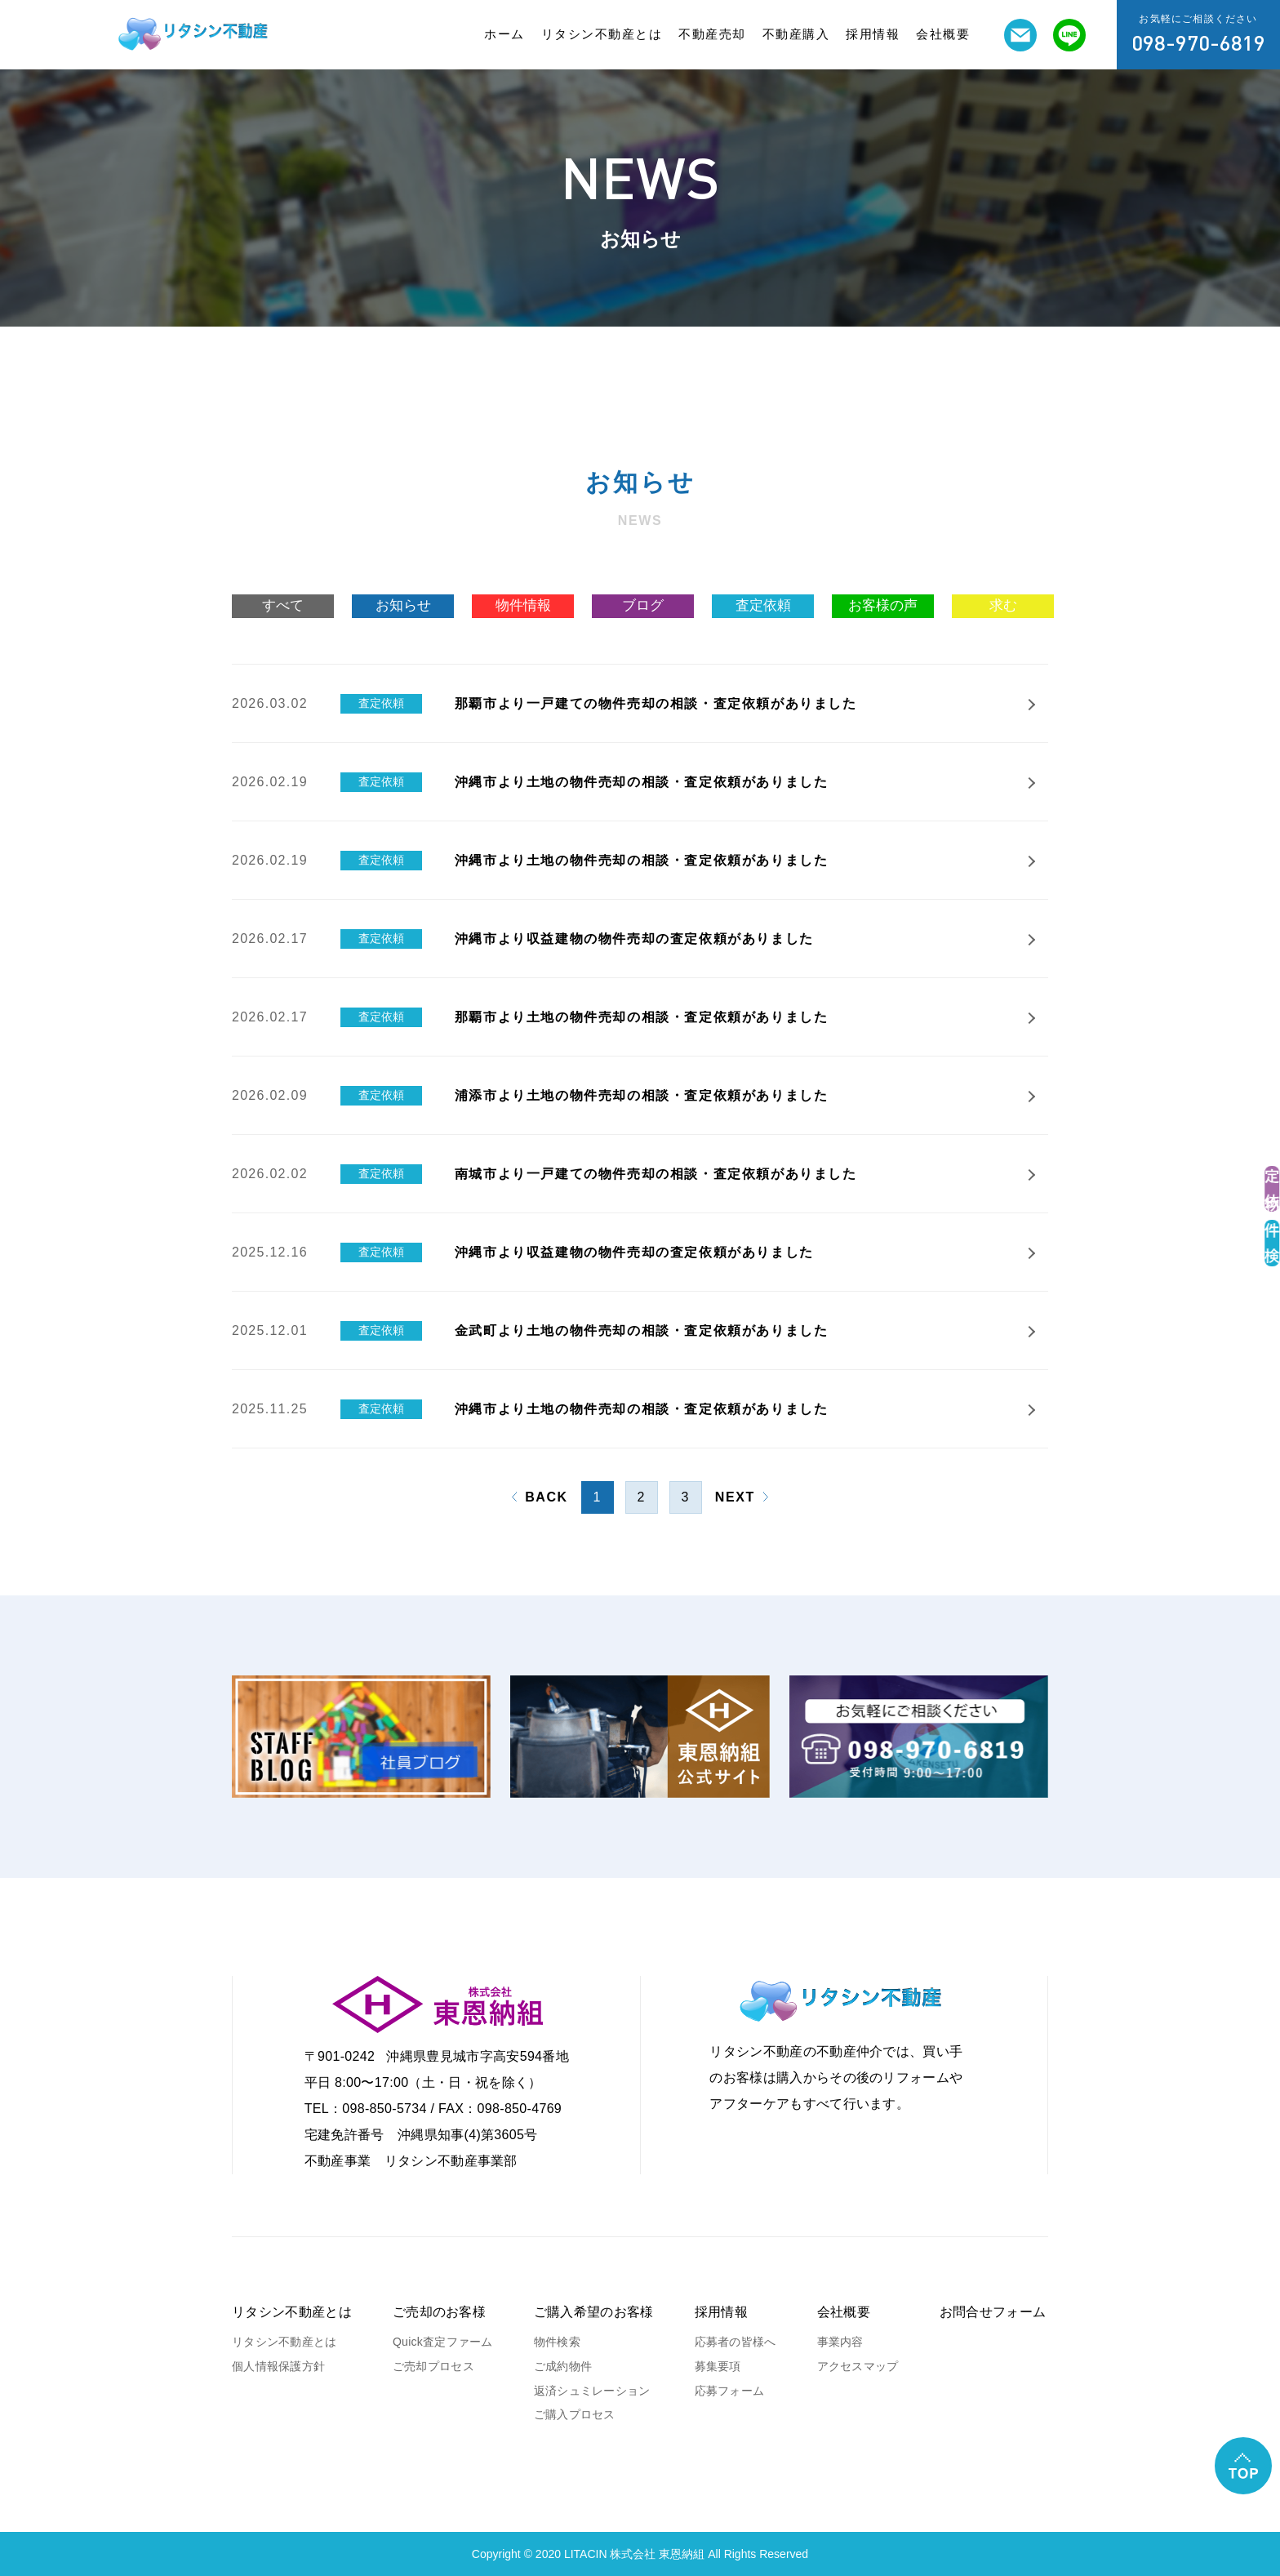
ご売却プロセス (433, 2366)
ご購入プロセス (575, 2414)
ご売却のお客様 (439, 2312)
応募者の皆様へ (735, 2341)
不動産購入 (796, 34)
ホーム (504, 34)
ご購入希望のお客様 (594, 2312)
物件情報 (523, 605)
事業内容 (840, 2341)
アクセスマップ (858, 2366)
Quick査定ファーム (443, 2341)
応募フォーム (730, 2390)
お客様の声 (883, 605)
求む (1003, 605)
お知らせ (403, 605)
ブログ (643, 605)
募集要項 (718, 2366)
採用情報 (873, 34)
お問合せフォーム (993, 2312)
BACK (546, 1497)
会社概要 (943, 34)
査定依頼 (763, 605)
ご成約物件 (563, 2366)
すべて (283, 605)
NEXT (735, 1497)
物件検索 (557, 2341)
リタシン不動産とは (602, 34)
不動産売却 (712, 34)
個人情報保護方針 (278, 2366)
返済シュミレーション (592, 2390)
